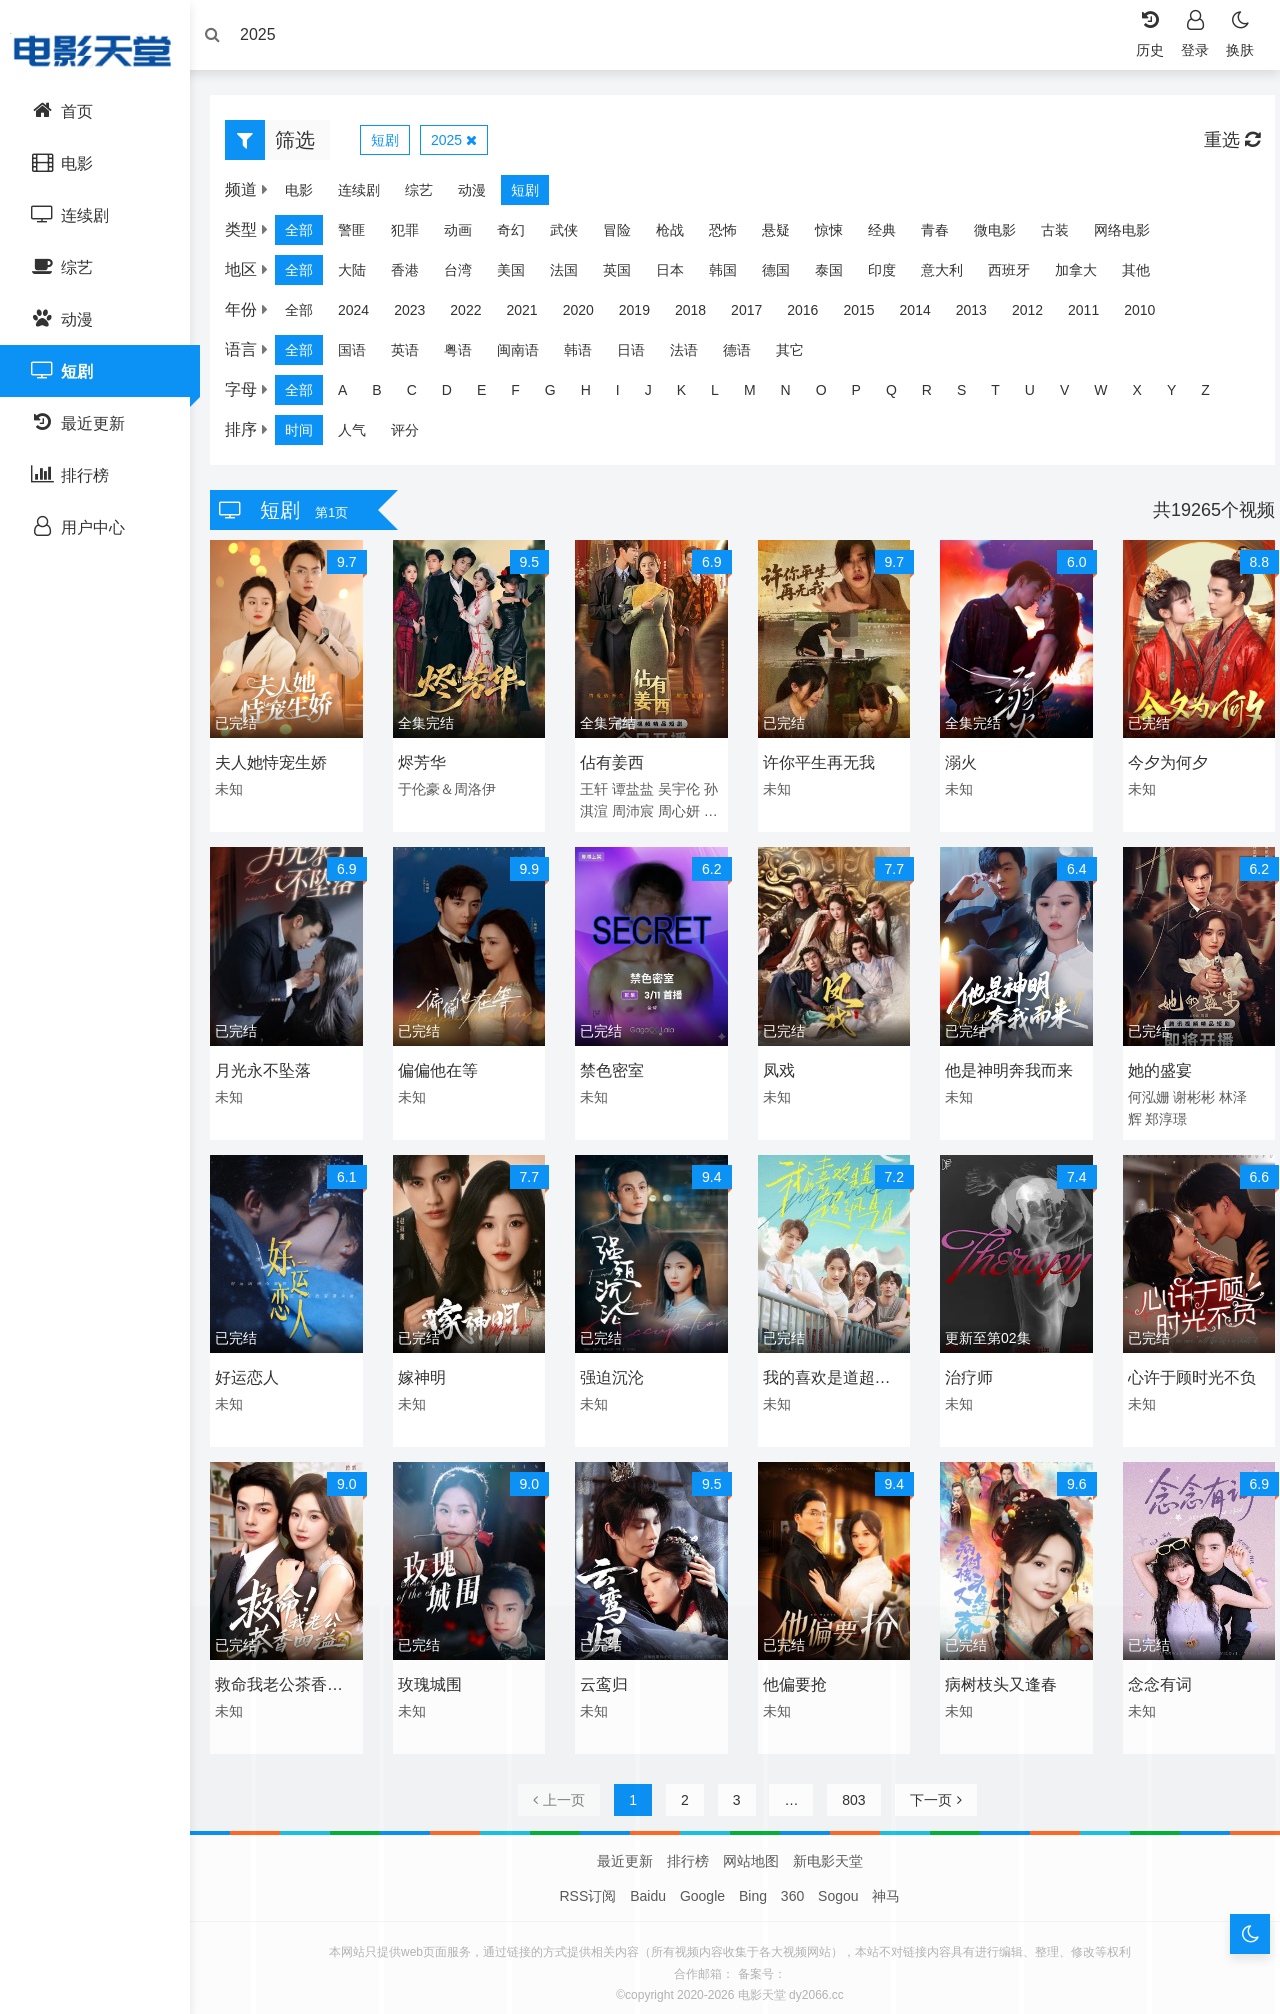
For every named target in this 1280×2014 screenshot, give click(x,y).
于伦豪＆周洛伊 (453, 790)
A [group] (352, 395)
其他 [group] (1146, 275)
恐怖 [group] (733, 235)
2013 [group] (981, 315)
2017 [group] (756, 315)
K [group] (691, 395)
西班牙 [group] (1019, 275)
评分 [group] (415, 435)
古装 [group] (1065, 235)
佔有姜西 (615, 763)
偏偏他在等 (444, 1066)
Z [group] (1215, 395)
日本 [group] (680, 275)
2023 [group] (419, 315)
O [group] (831, 395)
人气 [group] (362, 435)
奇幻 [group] (521, 235)
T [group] (1005, 395)
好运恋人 (257, 1369)
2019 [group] (644, 315)
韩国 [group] (733, 275)
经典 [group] (892, 235)
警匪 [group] (362, 235)
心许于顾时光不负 (1185, 1369)
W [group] (1110, 395)
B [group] (386, 395)
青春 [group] (945, 235)
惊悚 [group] (839, 235)
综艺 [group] (429, 195)
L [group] (725, 395)
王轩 (597, 790)
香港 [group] (415, 275)
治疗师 (966, 1369)
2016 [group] (812, 315)
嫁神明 (428, 1369)
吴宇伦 (682, 790)
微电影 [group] (1005, 235)
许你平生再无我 (818, 763)
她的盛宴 (1153, 1066)
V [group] (1074, 395)
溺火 (958, 763)
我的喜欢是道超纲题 (826, 1373)
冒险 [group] (627, 235)
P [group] (866, 395)
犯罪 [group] (415, 235)
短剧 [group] (535, 195)
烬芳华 (428, 763)
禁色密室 (615, 1066)
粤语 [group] (468, 355)
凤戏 (778, 1066)
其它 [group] (800, 355)
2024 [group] (363, 315)
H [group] (596, 395)
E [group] (491, 395)
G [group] (560, 395)
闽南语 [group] (528, 355)
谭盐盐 (636, 790)
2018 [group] (700, 315)
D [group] (457, 395)
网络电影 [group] (1132, 235)
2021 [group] (531, 315)
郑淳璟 (1160, 1115)
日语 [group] (641, 355)
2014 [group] (925, 315)
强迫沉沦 (615, 1369)
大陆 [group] (362, 275)
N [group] (796, 395)
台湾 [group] (468, 275)
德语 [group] (747, 355)
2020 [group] (588, 315)
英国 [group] (627, 275)
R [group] (937, 395)
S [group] (971, 395)
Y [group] (1181, 395)
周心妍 (682, 812)
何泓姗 (1142, 1093)
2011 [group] (1093, 315)
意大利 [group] (952, 275)
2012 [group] (1037, 315)
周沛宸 (636, 812)
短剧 (395, 145)
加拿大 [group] (1086, 275)
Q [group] (901, 395)
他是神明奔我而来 (1006, 1066)
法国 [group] (574, 275)
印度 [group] (892, 275)
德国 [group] (786, 275)
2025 (464, 145)
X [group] (1147, 395)
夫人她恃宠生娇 (281, 763)
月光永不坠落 (273, 1066)
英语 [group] (415, 355)
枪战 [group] (680, 235)
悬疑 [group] (786, 235)
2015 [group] (868, 315)
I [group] (628, 395)
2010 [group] (1149, 315)
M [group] (760, 395)
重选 (1222, 145)
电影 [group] (309, 195)
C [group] (422, 395)
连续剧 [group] (369, 195)
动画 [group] (468, 235)
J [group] (658, 395)
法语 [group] (694, 355)
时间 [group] (309, 435)
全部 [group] (309, 235)
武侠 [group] (574, 235)
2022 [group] (475, 315)
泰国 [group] (839, 275)
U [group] (1040, 395)
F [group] (525, 395)
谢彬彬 (1188, 1093)
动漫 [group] (482, 195)
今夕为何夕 (1161, 763)
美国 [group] (521, 275)
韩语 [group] (588, 355)
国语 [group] (362, 355)
